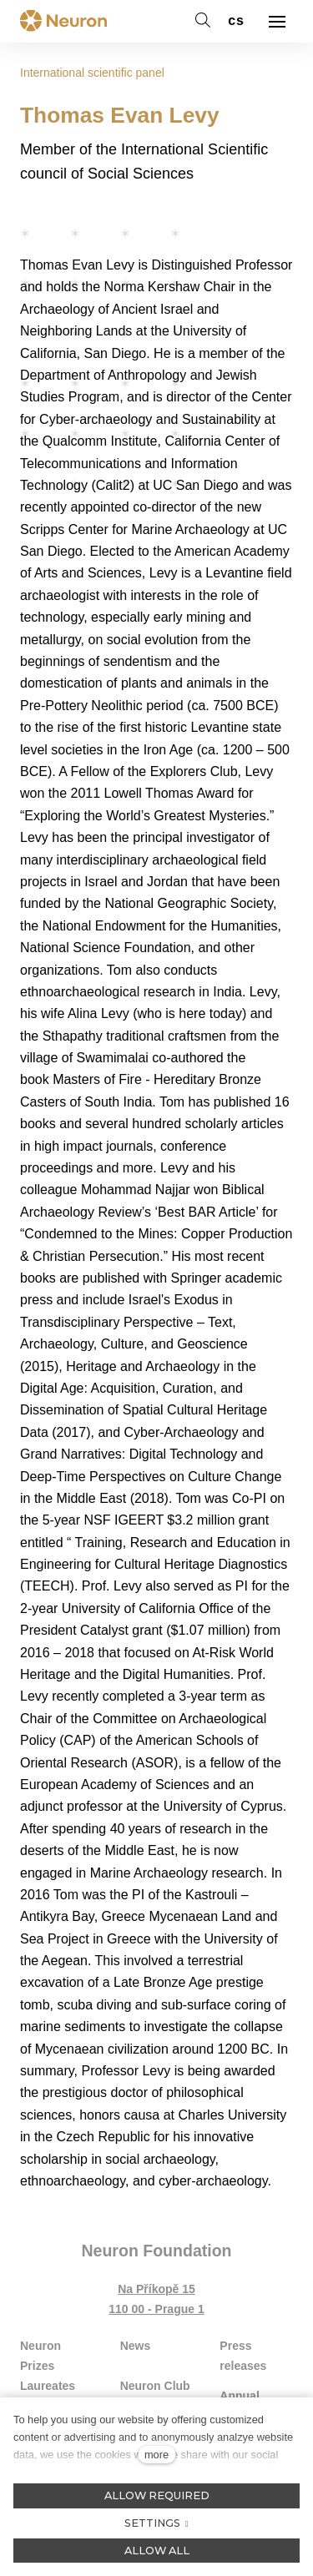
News (135, 2345)
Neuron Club (155, 2385)
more (156, 2454)
